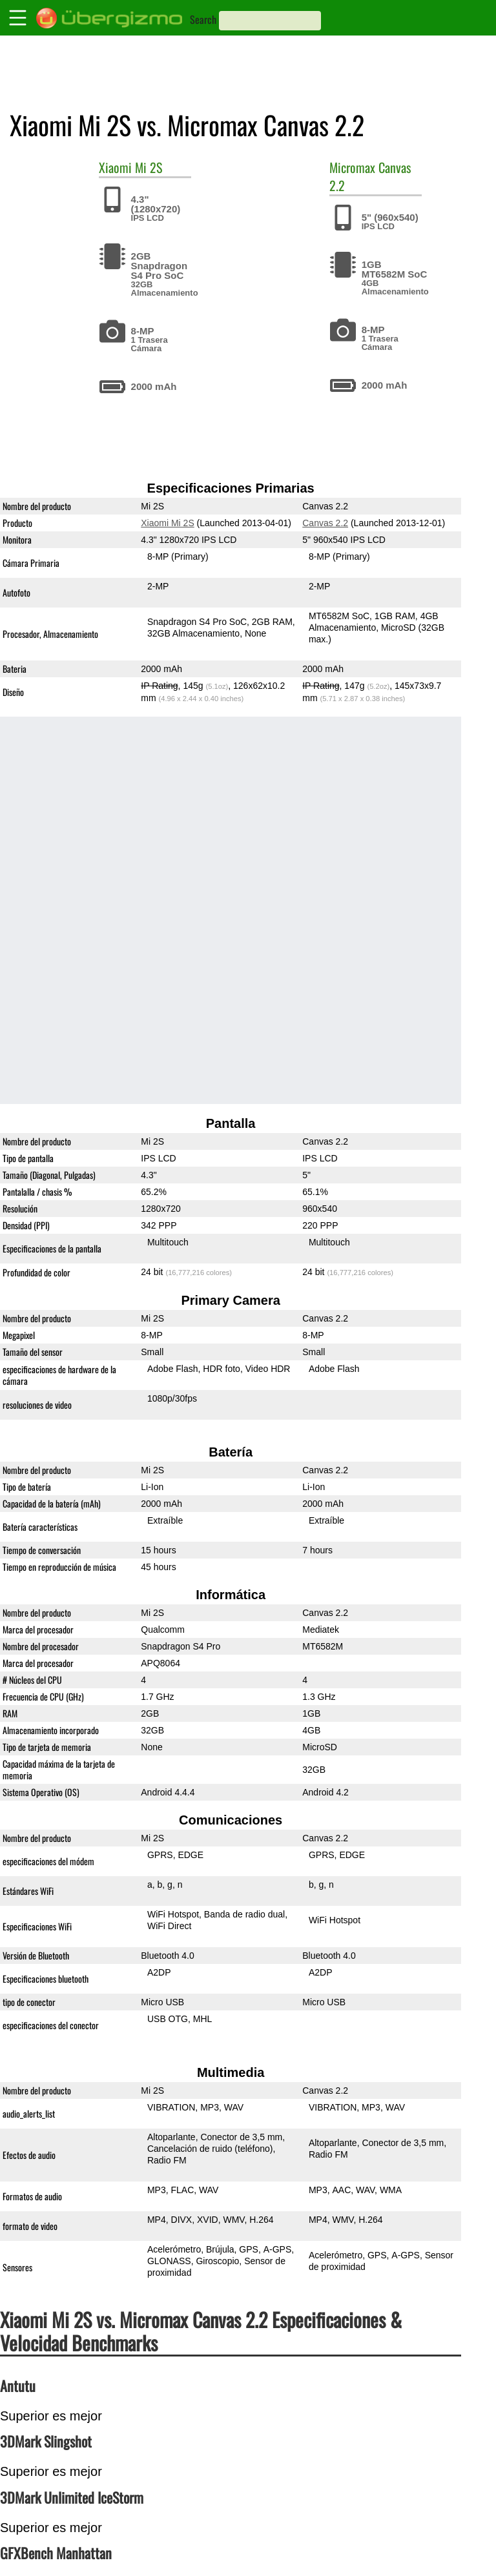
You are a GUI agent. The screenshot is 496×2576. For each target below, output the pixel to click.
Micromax (352, 167)
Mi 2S (148, 167)
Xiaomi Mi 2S (167, 523)
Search (203, 19)
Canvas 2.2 (325, 523)
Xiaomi (115, 167)
